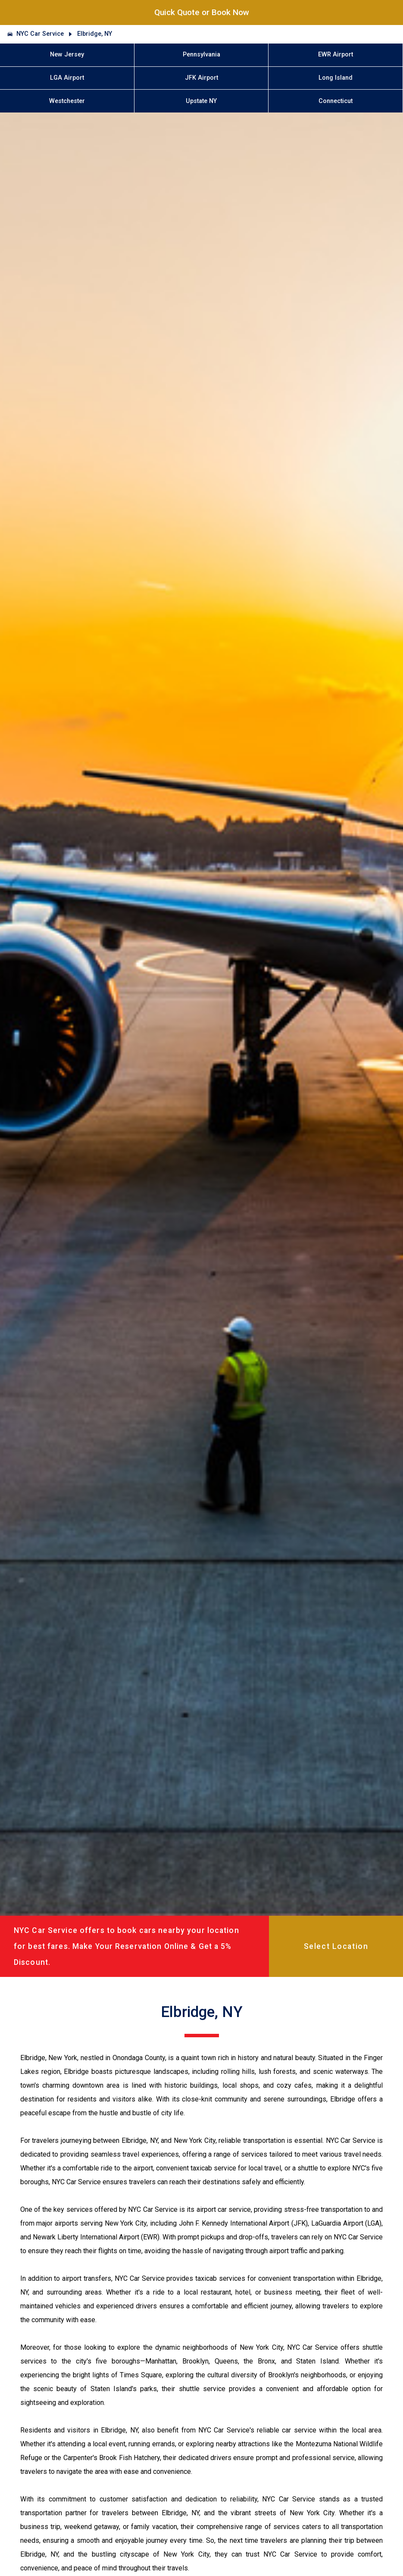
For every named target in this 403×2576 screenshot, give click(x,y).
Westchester (67, 101)
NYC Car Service (40, 33)
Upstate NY (201, 101)
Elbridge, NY (94, 33)
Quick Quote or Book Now (201, 12)
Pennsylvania (201, 54)
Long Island (336, 77)
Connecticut (336, 101)
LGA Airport (67, 77)
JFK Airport (201, 77)
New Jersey (67, 54)
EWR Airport (335, 54)
